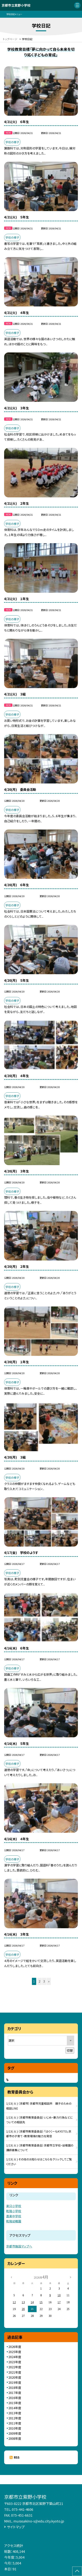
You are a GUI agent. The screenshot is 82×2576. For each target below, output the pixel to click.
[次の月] (70, 2277)
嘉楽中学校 (13, 2216)
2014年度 (14, 2408)
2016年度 (14, 2398)
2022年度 (14, 2367)
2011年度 (14, 2423)
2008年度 (14, 2438)
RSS (17, 2457)
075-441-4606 (22, 2509)
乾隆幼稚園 (13, 2221)
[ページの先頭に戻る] (77, 2571)
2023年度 (14, 2362)
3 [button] (44, 1981)
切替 (70, 2050)
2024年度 (14, 2357)
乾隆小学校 (13, 2211)
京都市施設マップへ (19, 2246)
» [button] (49, 1981)
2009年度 (14, 2433)
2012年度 (14, 2418)
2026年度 (14, 2347)
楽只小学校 (13, 2206)
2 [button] (39, 1981)
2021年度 (14, 2372)
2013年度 (14, 2413)
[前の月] (11, 2277)
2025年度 (14, 2352)
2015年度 (14, 2403)
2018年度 (14, 2387)
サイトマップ (16, 2526)
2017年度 (14, 2393)
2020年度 (14, 2377)
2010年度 (14, 2428)
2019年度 (14, 2382)
